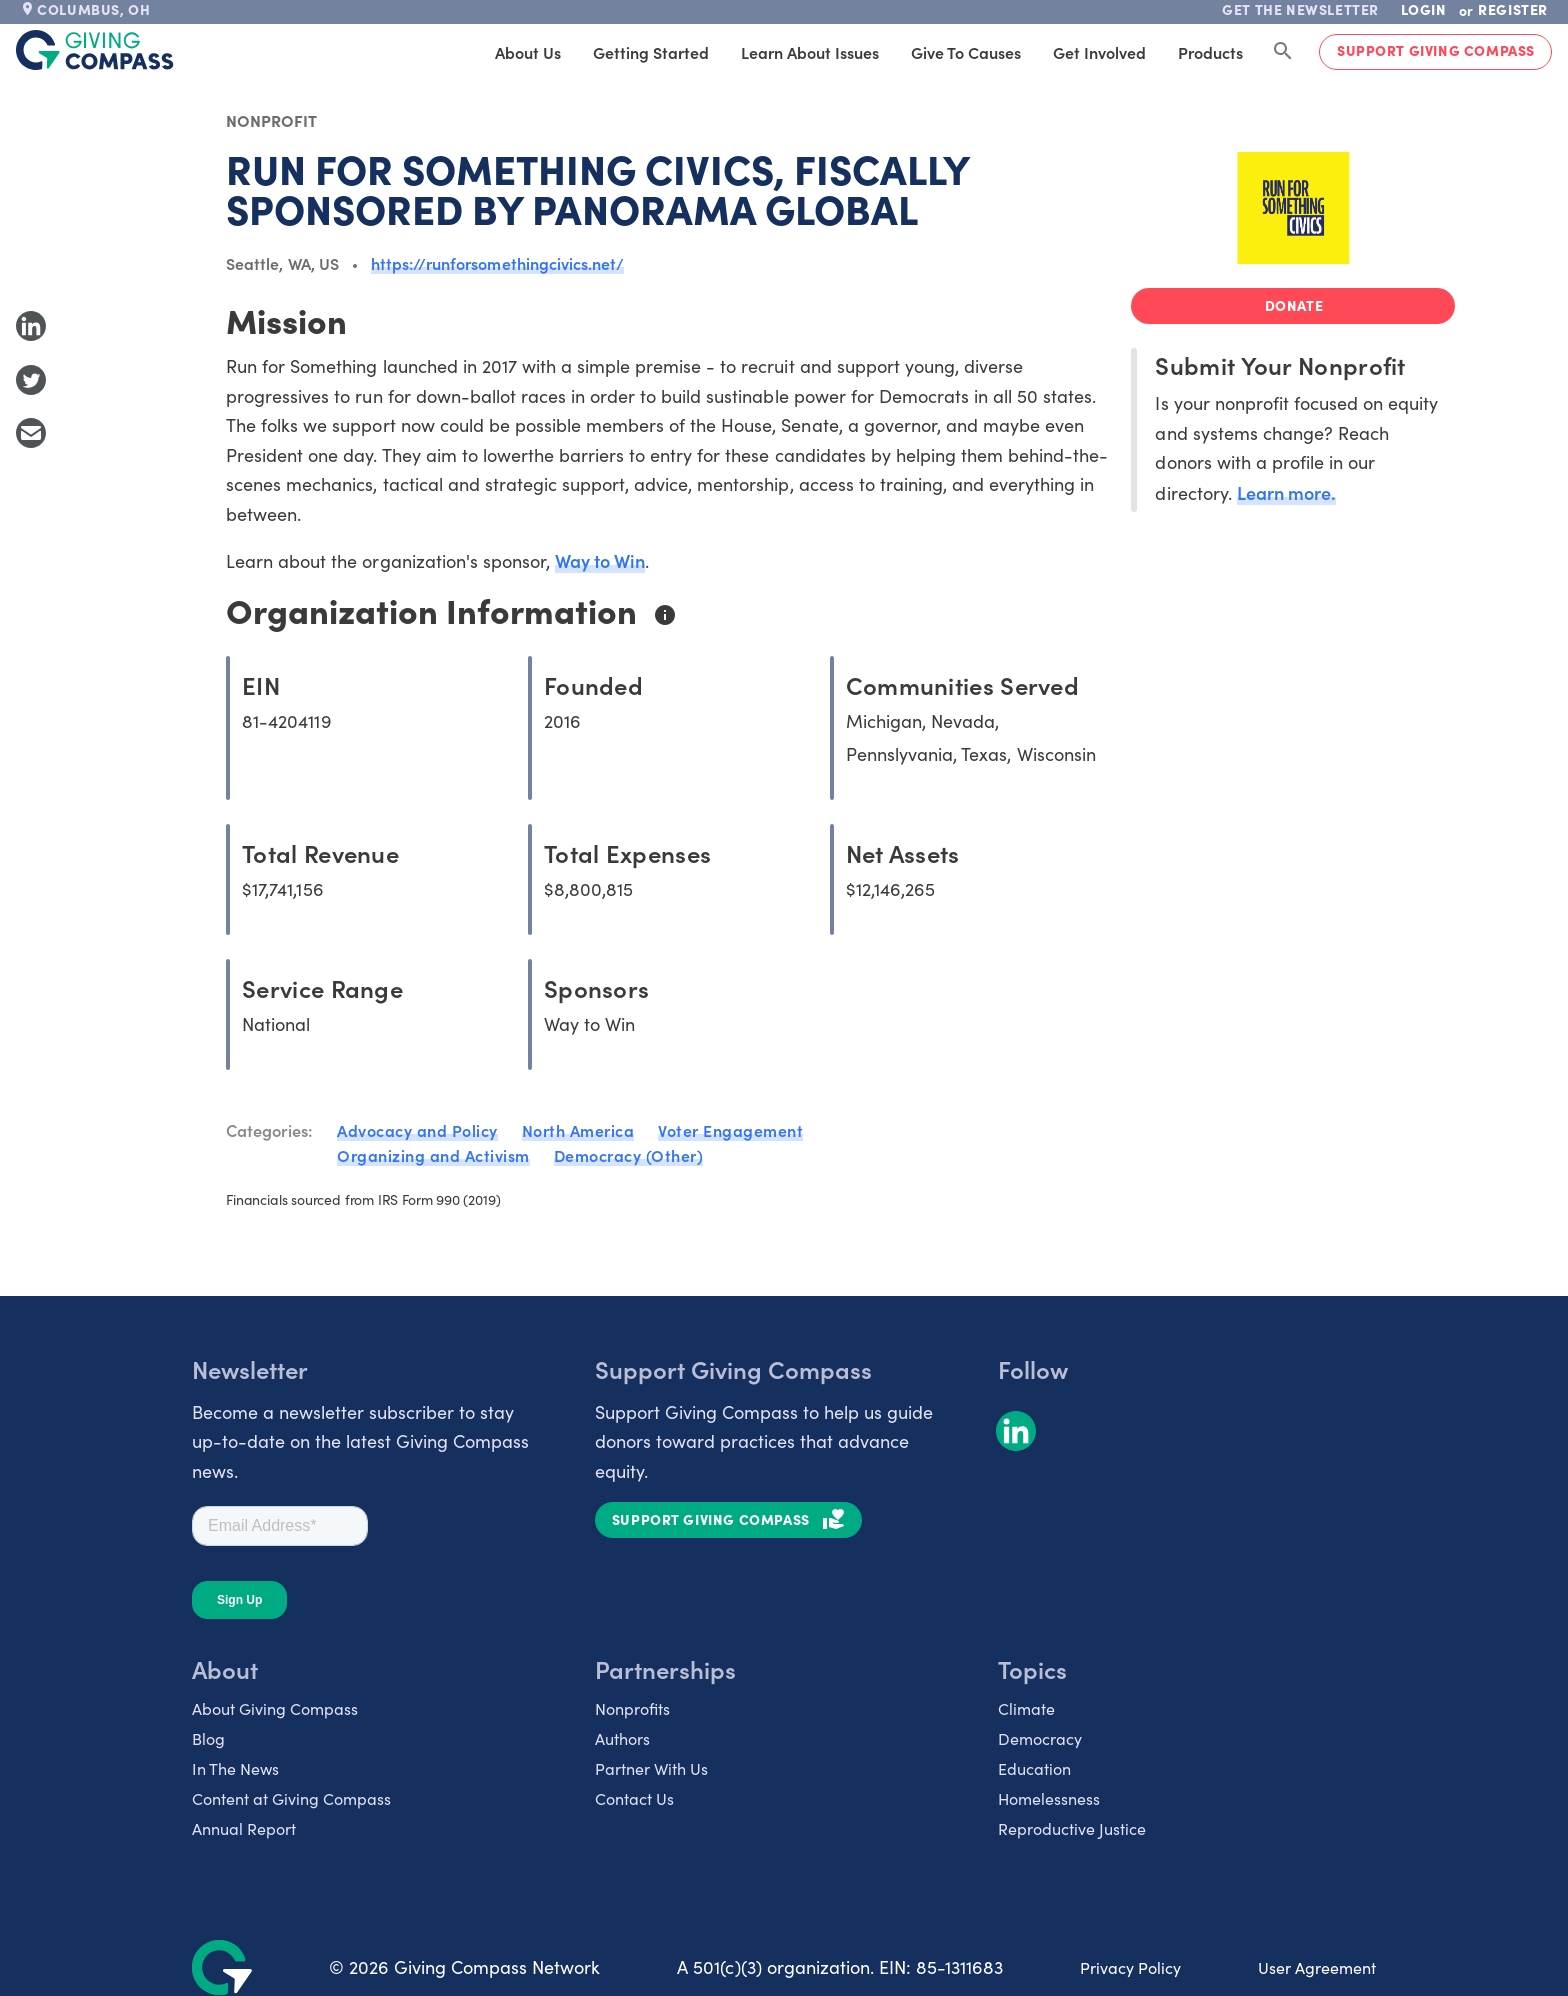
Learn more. (1286, 492)
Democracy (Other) (629, 1155)
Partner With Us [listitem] (651, 1768)
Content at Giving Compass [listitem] (291, 1798)
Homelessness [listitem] (1049, 1798)
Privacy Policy (1130, 1967)
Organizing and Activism (433, 1155)
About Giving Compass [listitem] (275, 1708)
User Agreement (1317, 1967)
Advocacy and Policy (417, 1130)
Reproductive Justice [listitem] (1072, 1828)
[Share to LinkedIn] (31, 326)
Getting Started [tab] (651, 52)
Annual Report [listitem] (244, 1828)
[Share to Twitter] (31, 380)
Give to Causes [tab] (966, 52)
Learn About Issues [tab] (810, 52)
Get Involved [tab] (1099, 52)
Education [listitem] (1034, 1768)
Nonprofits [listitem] (632, 1708)
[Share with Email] (31, 433)
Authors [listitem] (622, 1738)
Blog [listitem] (208, 1738)
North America (578, 1130)
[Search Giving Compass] (1283, 52)
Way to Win (600, 560)
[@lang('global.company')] (95, 50)
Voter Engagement (730, 1130)
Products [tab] (1210, 52)
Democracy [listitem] (1040, 1738)
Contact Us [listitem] (634, 1798)
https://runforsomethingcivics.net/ (497, 263)
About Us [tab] (528, 52)
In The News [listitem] (235, 1768)
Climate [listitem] (1026, 1708)
